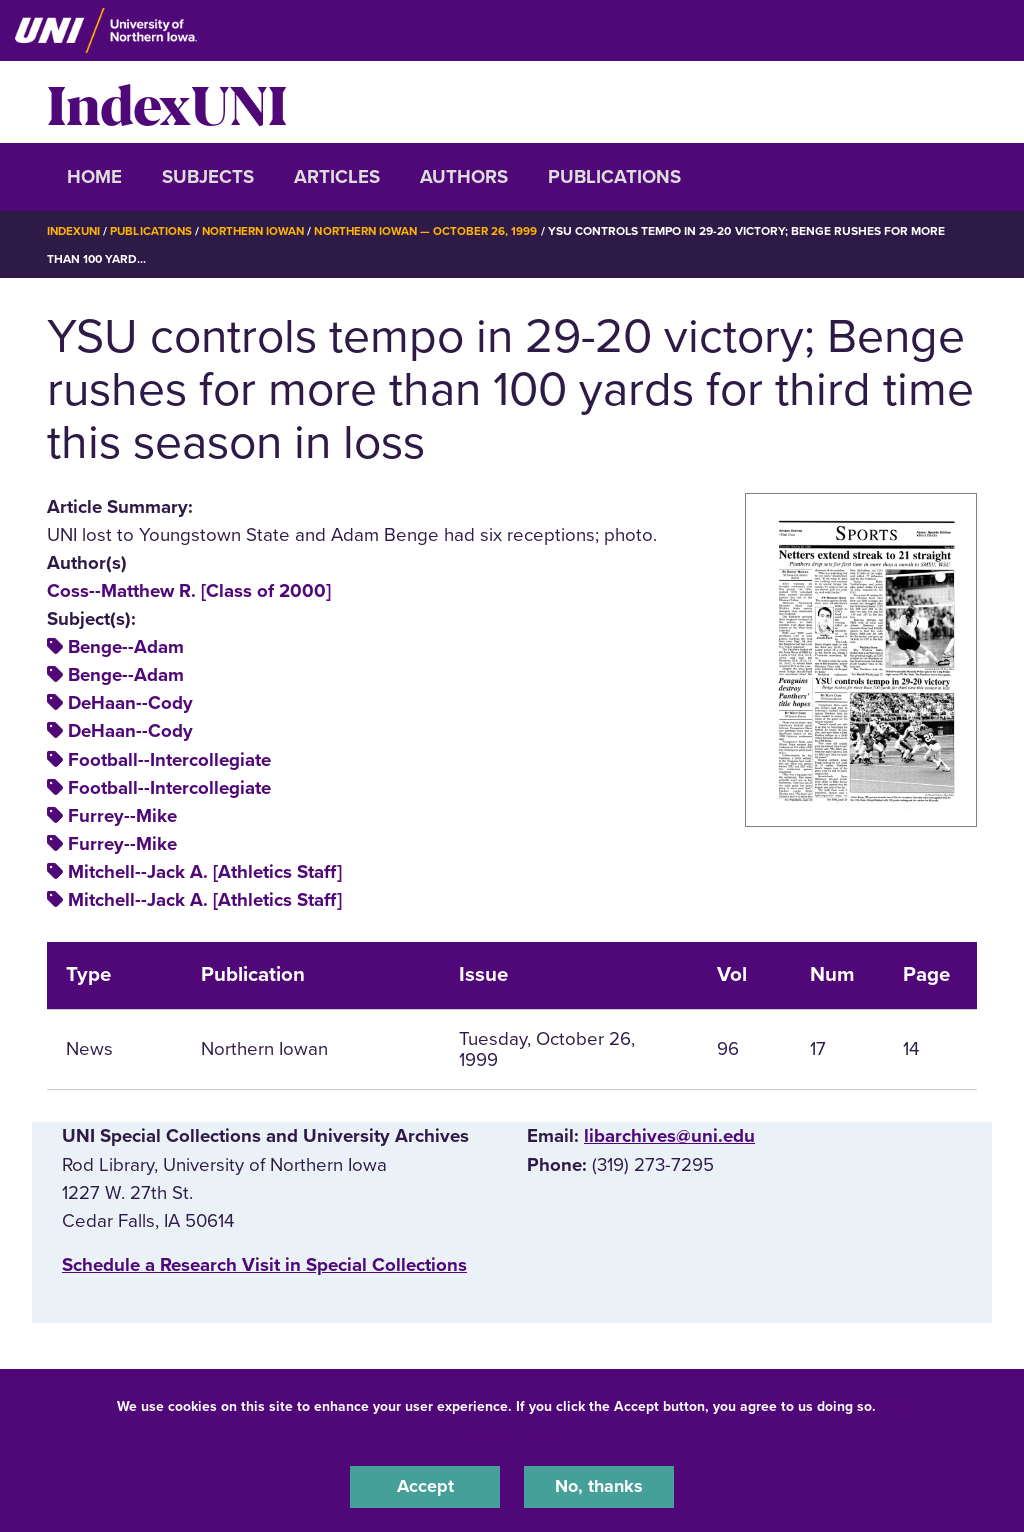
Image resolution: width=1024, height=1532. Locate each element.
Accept (425, 1486)
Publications (614, 177)
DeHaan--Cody (130, 703)
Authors (464, 177)
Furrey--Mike (122, 816)
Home (94, 177)
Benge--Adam (126, 647)
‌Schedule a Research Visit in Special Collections (264, 1265)
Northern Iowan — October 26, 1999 (442, 231)
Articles (337, 177)
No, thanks (599, 1486)
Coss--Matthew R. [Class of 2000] (189, 591)
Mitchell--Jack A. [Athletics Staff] (205, 872)
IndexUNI (167, 102)
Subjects (208, 177)
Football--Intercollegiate (169, 760)
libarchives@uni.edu (669, 1136)
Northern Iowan (262, 231)
